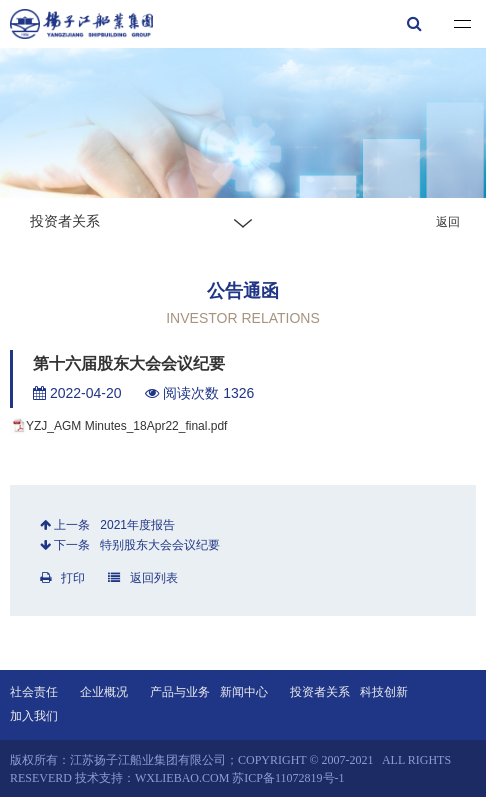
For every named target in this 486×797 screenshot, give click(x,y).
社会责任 (34, 692)
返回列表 (143, 578)
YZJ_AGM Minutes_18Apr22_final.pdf (126, 426)
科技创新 (384, 692)
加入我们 (34, 716)
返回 (448, 222)
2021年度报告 (137, 525)
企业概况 (104, 692)
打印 (62, 578)
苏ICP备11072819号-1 (288, 778)
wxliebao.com (182, 778)
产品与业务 (180, 692)
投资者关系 (320, 692)
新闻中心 (244, 692)
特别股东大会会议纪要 (160, 545)
